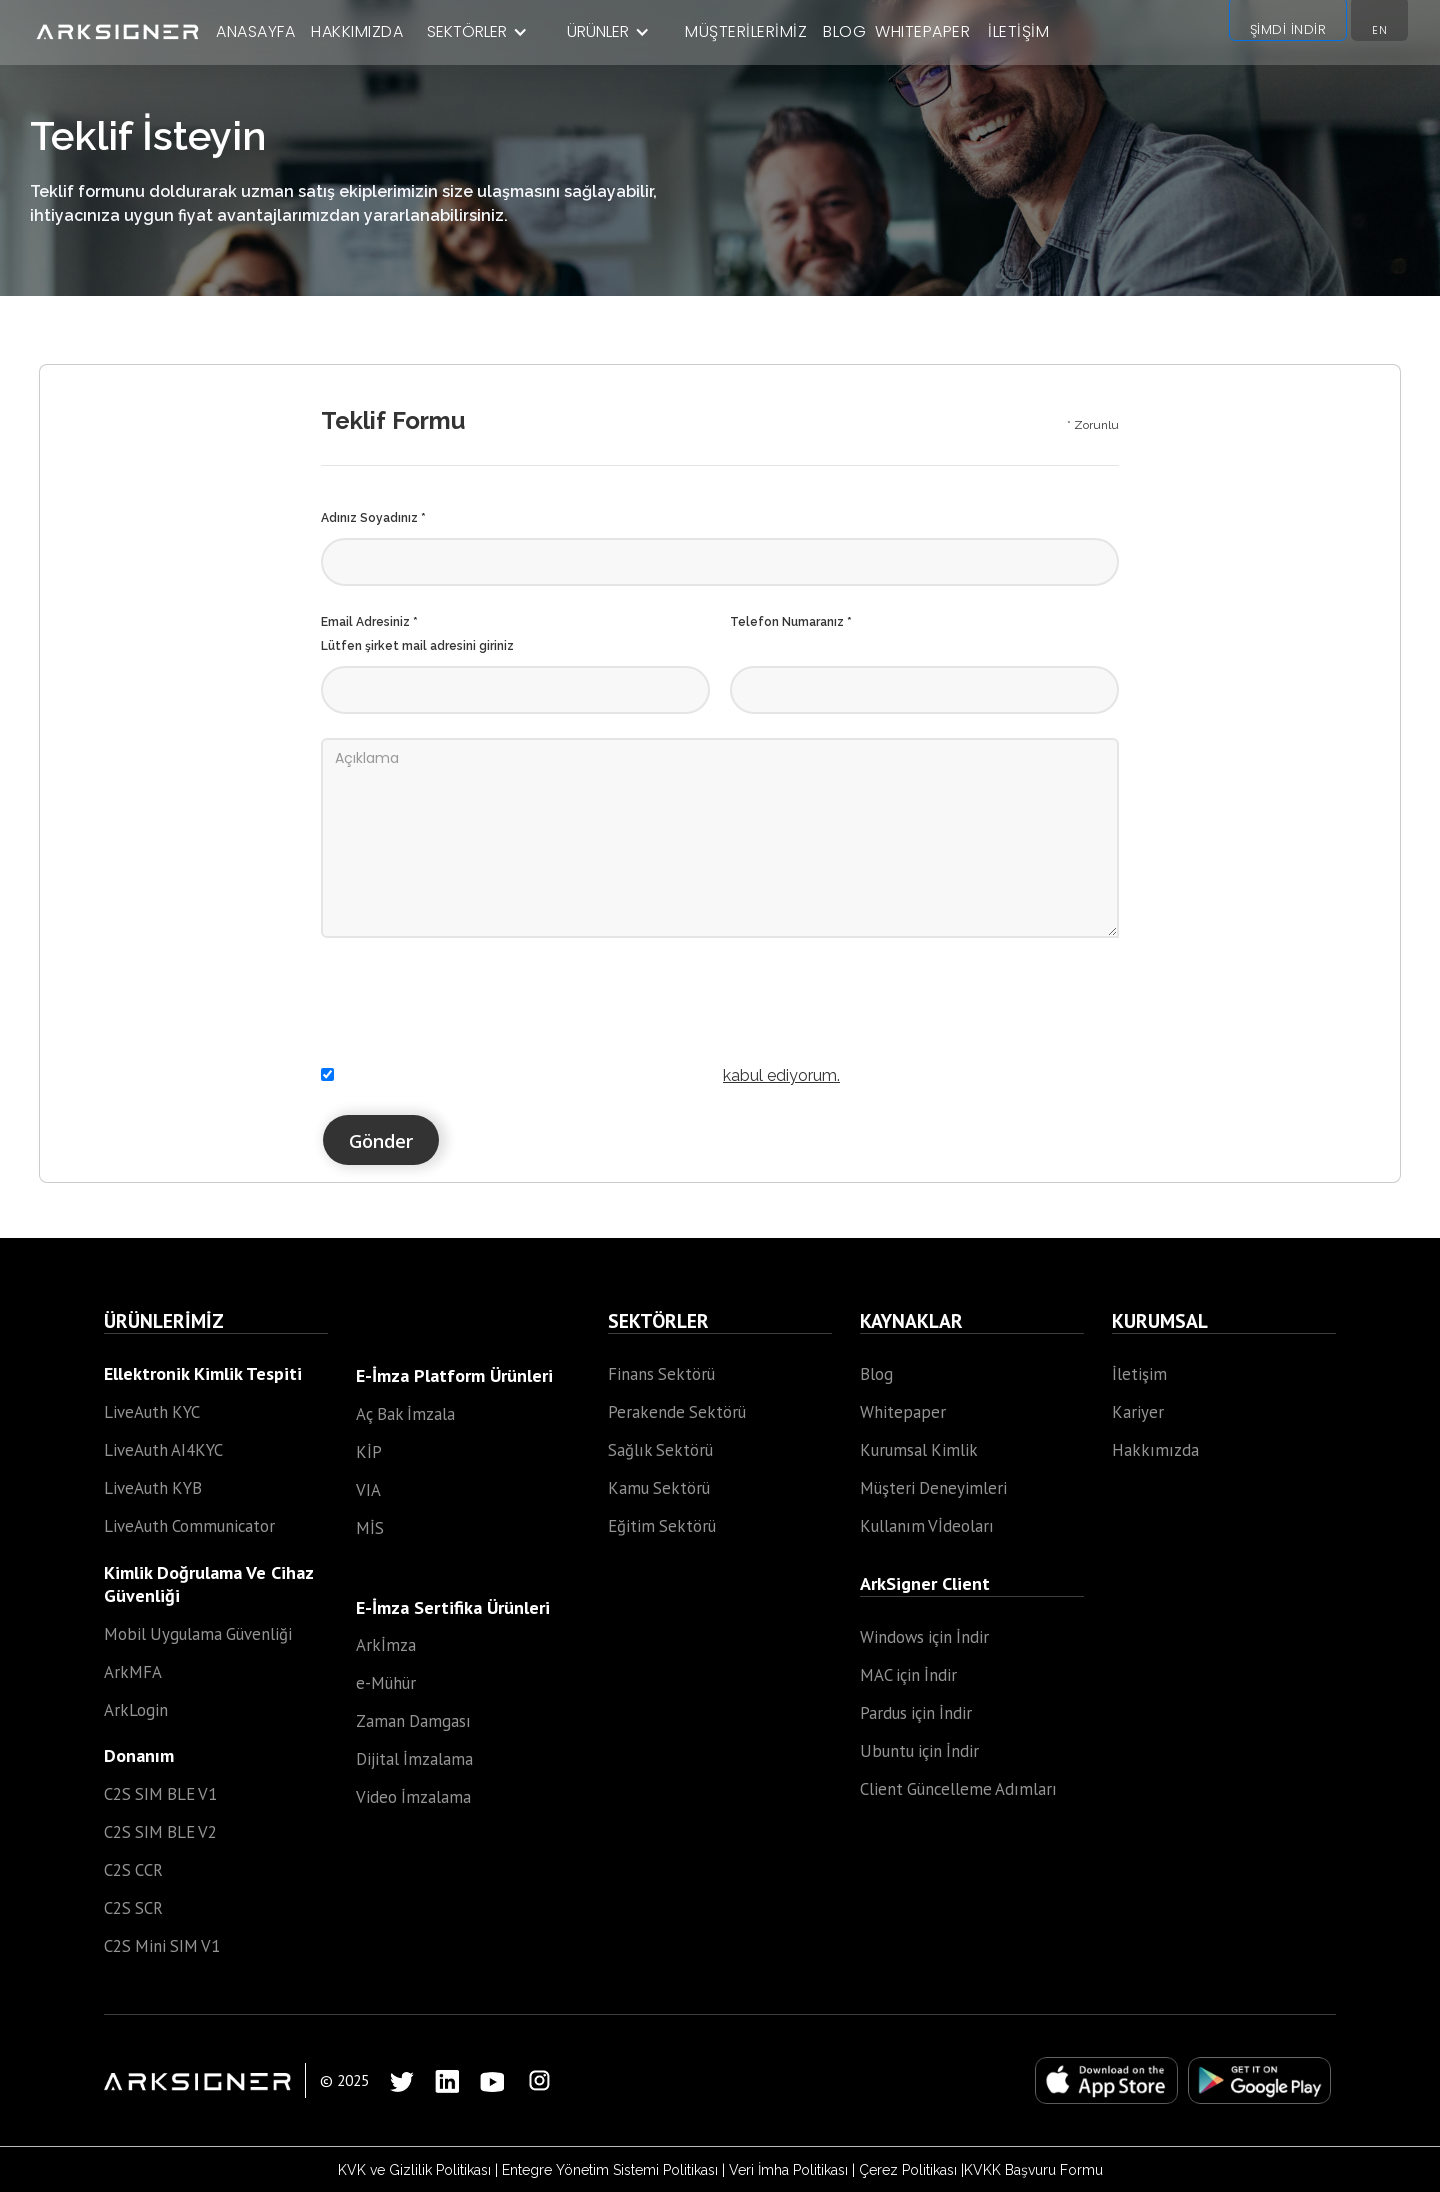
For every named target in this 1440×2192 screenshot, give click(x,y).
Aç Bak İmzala (405, 1414)
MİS (370, 1528)
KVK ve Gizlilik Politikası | (420, 2170)
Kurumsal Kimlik (919, 1450)
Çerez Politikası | (911, 2170)
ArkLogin (136, 1710)
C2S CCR (133, 1870)
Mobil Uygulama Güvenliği (198, 1634)
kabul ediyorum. (781, 1075)
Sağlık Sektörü (660, 1450)
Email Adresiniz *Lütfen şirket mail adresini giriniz (417, 634)
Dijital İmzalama (414, 1759)
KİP (369, 1452)
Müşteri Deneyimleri (933, 1488)
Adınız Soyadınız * (373, 518)
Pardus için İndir (916, 1713)
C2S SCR (133, 1908)
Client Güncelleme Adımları (958, 1789)
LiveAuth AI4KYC (163, 1450)
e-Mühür (386, 1683)
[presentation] (473, 987)
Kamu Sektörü (659, 1488)
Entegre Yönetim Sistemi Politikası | (615, 2170)
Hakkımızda (1155, 1450)
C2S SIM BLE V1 (160, 1794)
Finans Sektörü (661, 1374)
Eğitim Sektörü (662, 1526)
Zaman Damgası (413, 1721)
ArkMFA (133, 1672)
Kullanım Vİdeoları (927, 1526)
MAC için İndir (908, 1675)
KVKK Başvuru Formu (1033, 2170)
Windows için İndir (924, 1637)
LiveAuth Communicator (189, 1526)
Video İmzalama (413, 1797)
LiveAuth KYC (152, 1412)
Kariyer (1138, 1412)
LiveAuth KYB (153, 1488)
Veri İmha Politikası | (794, 2170)
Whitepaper (903, 1412)
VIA (368, 1490)
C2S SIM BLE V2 (160, 1832)
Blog (876, 1374)
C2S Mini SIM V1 (162, 1946)
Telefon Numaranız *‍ (791, 622)
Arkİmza (386, 1645)
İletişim (1139, 1374)
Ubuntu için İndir (919, 1751)
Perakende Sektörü (677, 1412)
